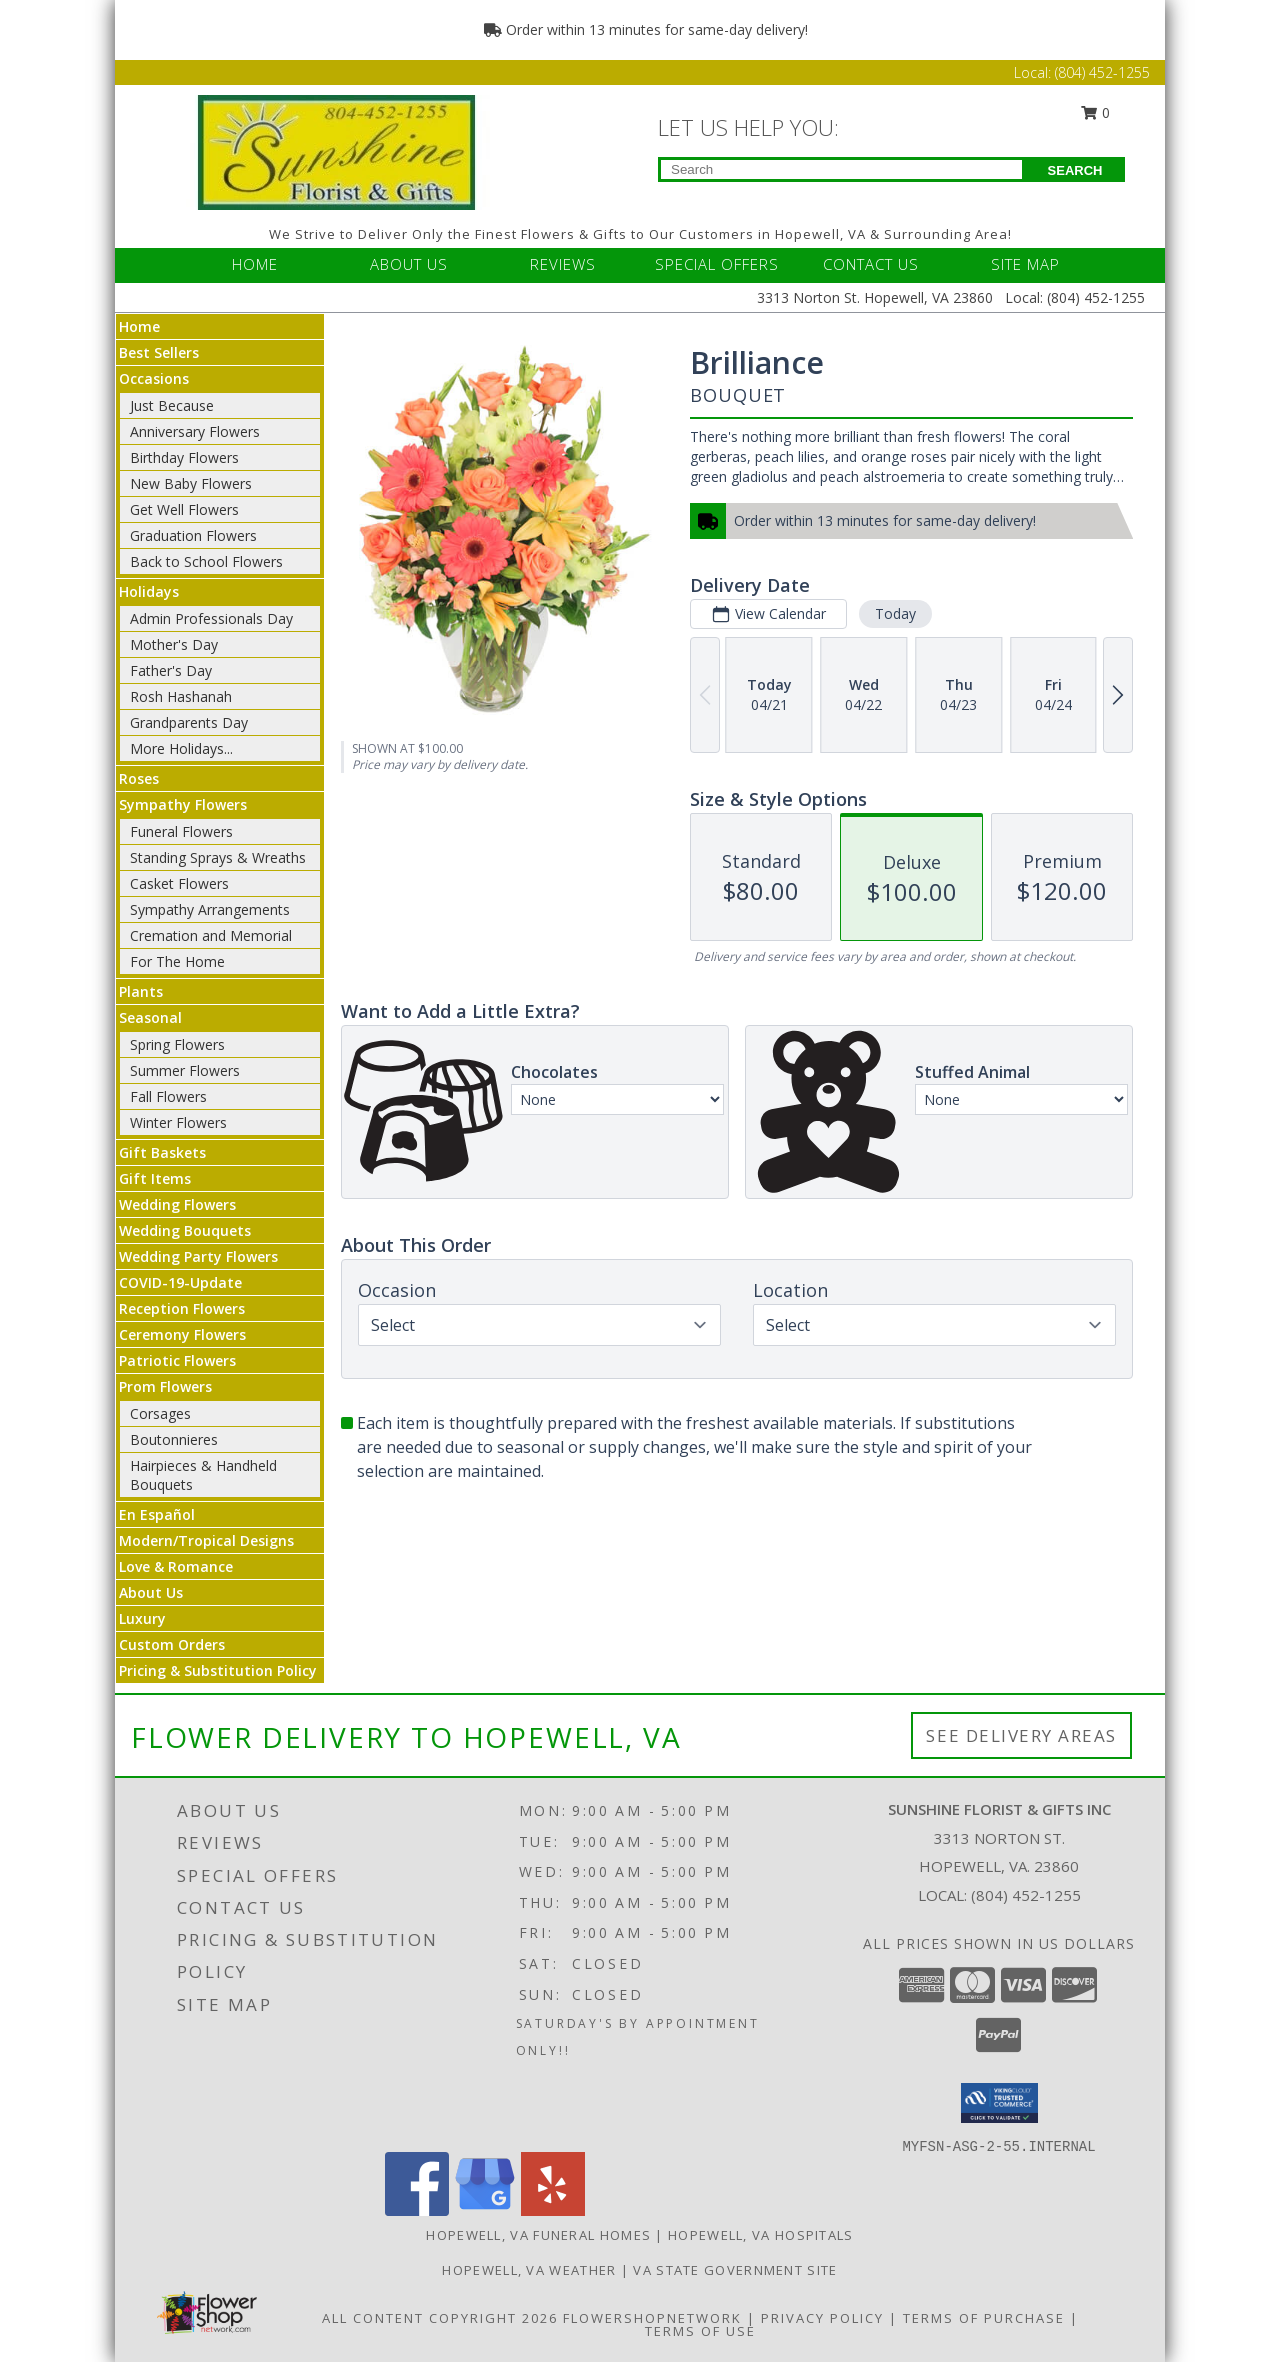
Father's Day (171, 670)
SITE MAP (1025, 264)
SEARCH (1075, 170)
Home (139, 326)
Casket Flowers (179, 883)
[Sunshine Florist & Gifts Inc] (337, 150)
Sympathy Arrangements (210, 909)
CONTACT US (871, 264)
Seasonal (150, 1017)
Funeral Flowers (181, 831)
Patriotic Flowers (177, 1360)
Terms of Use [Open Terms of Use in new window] (700, 2331)
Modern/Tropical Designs (206, 1540)
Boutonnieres (174, 1439)
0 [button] (1096, 112)
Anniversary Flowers (195, 431)
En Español (157, 1514)
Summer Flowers (185, 1070)
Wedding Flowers (177, 1204)
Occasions (154, 378)
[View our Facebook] (417, 2210)
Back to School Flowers (206, 561)
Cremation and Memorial (211, 935)
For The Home (177, 961)
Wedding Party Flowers (198, 1256)
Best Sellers (159, 352)
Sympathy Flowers (183, 804)
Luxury (142, 1618)
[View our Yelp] (553, 2210)
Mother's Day (174, 644)
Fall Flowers (168, 1096)
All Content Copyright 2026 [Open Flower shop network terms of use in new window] (440, 2318)
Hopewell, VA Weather (529, 2270)
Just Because (172, 405)
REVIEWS (563, 264)
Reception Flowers (182, 1308)
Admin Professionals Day (211, 618)
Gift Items (155, 1178)
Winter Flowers (178, 1122)
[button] (999, 2103)
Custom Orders (172, 1644)
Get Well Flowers (184, 509)
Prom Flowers (165, 1386)
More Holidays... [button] (181, 748)
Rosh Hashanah (181, 696)
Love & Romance (176, 1566)
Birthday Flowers (184, 457)
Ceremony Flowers (182, 1334)
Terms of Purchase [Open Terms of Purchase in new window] (984, 2318)
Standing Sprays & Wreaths (218, 857)
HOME (255, 264)
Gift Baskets (162, 1152)
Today (895, 613)
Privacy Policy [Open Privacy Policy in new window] (822, 2318)
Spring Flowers (177, 1044)
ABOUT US (409, 264)
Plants (141, 991)
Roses (139, 778)
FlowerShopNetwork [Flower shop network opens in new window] (652, 2318)
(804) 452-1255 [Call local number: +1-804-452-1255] (1026, 1895)
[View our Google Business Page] (485, 2210)
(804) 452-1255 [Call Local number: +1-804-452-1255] (1102, 72)
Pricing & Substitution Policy (218, 1670)
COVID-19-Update (180, 1282)
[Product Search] (841, 169)
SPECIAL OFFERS (717, 264)
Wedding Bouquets (185, 1230)
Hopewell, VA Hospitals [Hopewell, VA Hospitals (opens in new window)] (761, 2235)
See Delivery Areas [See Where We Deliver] (1021, 1735)
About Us (151, 1592)
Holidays (149, 591)
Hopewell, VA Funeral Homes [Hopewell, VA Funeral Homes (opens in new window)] (538, 2235)
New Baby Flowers (191, 483)
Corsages (160, 1413)
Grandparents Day (189, 722)
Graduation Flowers (193, 535)
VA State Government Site (735, 2270)
